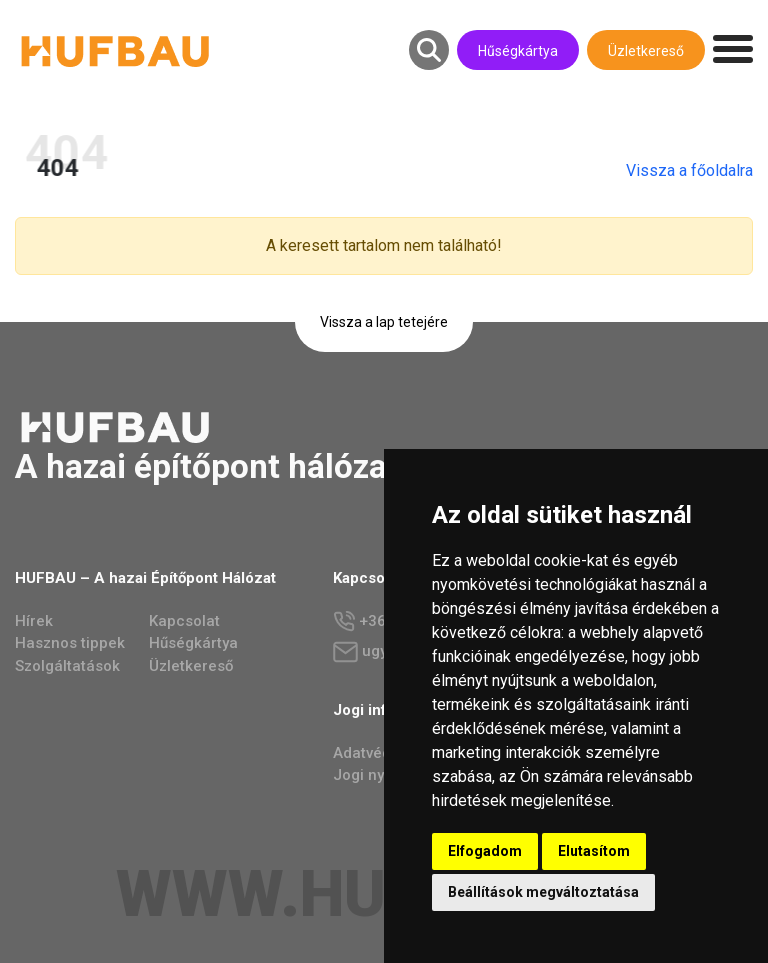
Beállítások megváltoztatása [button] (543, 892)
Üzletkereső (646, 51)
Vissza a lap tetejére (384, 322)
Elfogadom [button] (485, 851)
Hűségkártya (518, 51)
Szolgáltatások (67, 666)
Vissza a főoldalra (698, 170)
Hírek (34, 621)
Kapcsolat (184, 621)
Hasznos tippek (70, 643)
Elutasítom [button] (594, 851)
